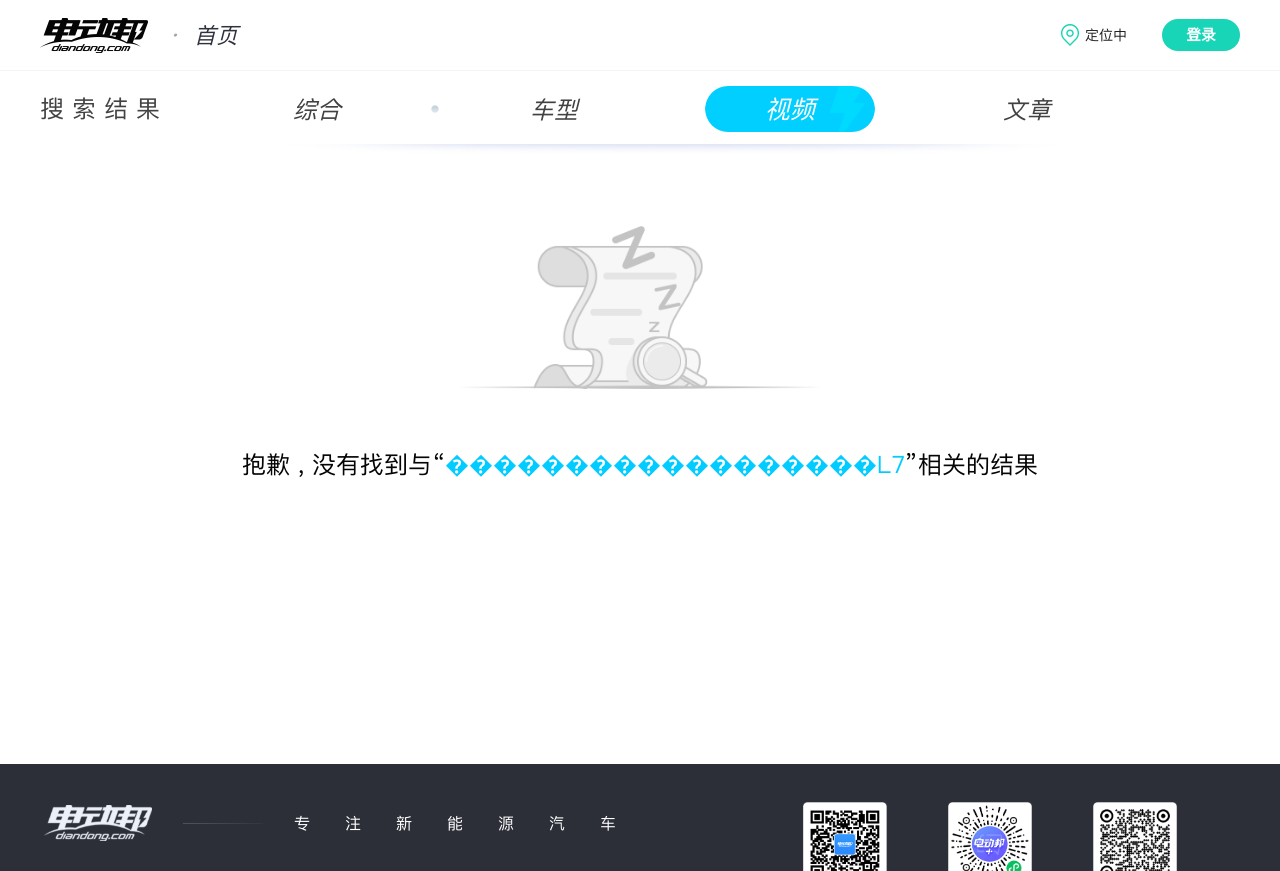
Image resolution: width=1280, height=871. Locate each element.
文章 (1027, 109)
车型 (554, 109)
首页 (216, 35)
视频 (790, 109)
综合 (317, 109)
